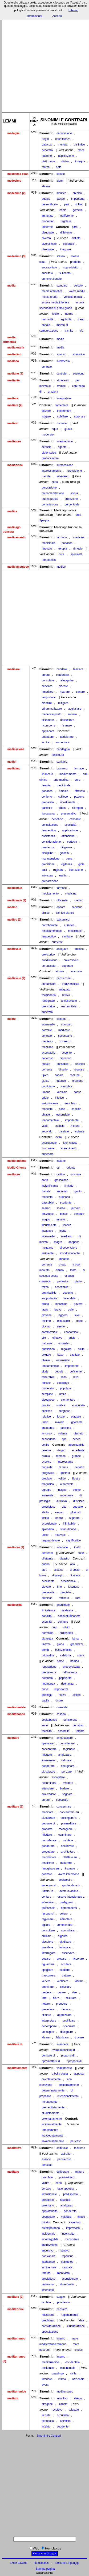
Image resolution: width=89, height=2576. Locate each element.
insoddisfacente (70, 1253)
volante (79, 1131)
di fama (63, 1467)
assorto (61, 1714)
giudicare (65, 1941)
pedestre (63, 1281)
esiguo (46, 1219)
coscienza (48, 847)
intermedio (63, 361)
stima (80, 1655)
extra (59, 1137)
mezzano (47, 1047)
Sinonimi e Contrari (49, 2435)
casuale (59, 1125)
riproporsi (47, 1913)
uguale (46, 198)
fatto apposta (65, 2188)
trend (81, 319)
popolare (65, 1388)
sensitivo (62, 2398)
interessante (65, 1461)
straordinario (68, 1148)
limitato (69, 1185)
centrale (47, 366)
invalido (59, 1422)
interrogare (48, 1953)
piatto (78, 1281)
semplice (66, 1086)
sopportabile (49, 1298)
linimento (47, 774)
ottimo (77, 1489)
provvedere (49, 1794)
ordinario (77, 1080)
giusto (68, 429)
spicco (77, 1695)
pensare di (48, 1823)
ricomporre (48, 725)
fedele (62, 210)
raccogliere (66, 1829)
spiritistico (79, 354)
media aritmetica (52, 291)
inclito (45, 1518)
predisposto (70, 2194)
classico (80, 1064)
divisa (65, 161)
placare (63, 686)
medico (61, 566)
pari (66, 204)
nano (79, 1320)
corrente (47, 1069)
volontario (48, 2205)
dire (74, 1992)
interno (61, 2338)
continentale (68, 2368)
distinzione (48, 161)
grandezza (77, 1644)
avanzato (76, 971)
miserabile (48, 1377)
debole (59, 1371)
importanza (61, 1689)
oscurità (47, 1621)
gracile (46, 1405)
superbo (74, 1518)
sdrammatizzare (52, 708)
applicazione (66, 155)
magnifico (48, 1484)
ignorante (76, 1422)
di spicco (78, 1501)
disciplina (47, 853)
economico (71, 1332)
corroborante (50, 925)
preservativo (68, 813)
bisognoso (48, 1399)
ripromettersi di (51, 2061)
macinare (47, 1812)
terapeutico (49, 936)
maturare (66, 1863)
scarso (61, 1208)
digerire (62, 1936)
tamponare (48, 697)
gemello (78, 210)
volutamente (64, 2068)
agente (62, 447)
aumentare (62, 742)
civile (73, 2373)
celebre (46, 1450)
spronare (79, 416)
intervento (63, 476)
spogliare (47, 1970)
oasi (44, 869)
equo (55, 429)
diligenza (66, 847)
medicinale (48, 543)
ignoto (78, 1191)
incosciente (72, 2239)
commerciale (50, 1332)
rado (64, 1377)
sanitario (62, 761)
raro (75, 1377)
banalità (47, 1616)
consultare (48, 1930)
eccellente (78, 1450)
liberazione (76, 869)
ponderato (70, 2211)
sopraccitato (49, 267)
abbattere (48, 736)
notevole (60, 1534)
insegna (80, 161)
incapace (47, 1230)
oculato (46, 2302)
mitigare (63, 703)
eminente (47, 1495)
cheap (62, 1264)
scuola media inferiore (55, 302)
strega (78, 2398)
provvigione (74, 470)
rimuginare (67, 1766)
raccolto (47, 1731)
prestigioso (48, 1506)
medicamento (67, 774)
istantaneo (48, 2261)
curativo (69, 925)
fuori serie (48, 1148)
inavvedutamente (52, 2135)
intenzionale (49, 2194)
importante (72, 1120)
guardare (47, 1947)
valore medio (77, 291)
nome (60, 1661)
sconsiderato (70, 2278)
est (58, 1167)
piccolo (75, 1208)
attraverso (63, 380)
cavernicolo (71, 960)
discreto (61, 1018)
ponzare (66, 1771)
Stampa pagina (45, 2568)
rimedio (78, 548)
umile (62, 1394)
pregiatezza (49, 1672)
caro (44, 1569)
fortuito (46, 2273)
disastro (64, 1558)
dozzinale (48, 1213)
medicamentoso (52, 931)
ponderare (48, 1766)
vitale (45, 1125)
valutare (66, 1760)
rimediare (47, 691)
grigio (45, 1097)
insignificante (50, 1103)
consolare (48, 680)
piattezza (47, 1638)
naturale (61, 1080)
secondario (65, 1035)
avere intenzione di (64, 2050)
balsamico (63, 919)
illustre (76, 1478)
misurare (71, 1998)
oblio (66, 1627)
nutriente (57, 942)
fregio (45, 139)
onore (59, 1700)
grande (76, 1456)
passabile (63, 1064)
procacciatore (50, 458)
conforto (47, 796)
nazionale (78, 2379)
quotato (65, 1473)
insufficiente (49, 1225)
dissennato (67, 2284)
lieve (77, 1315)
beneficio (57, 819)
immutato (47, 215)
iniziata (46, 2415)
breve (57, 1309)
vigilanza (66, 864)
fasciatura (58, 755)
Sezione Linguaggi (67, 2563)
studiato (65, 2199)
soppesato (48, 2216)
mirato (45, 2222)
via (81, 330)
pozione (79, 796)
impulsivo (47, 2250)
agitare (46, 1924)
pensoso (78, 1725)
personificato (50, 204)
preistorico (48, 954)
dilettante (47, 1558)
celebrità (65, 1655)
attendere (48, 1788)
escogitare (58, 1777)
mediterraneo (65, 2391)
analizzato (66, 2205)
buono (45, 1564)
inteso (81, 2216)
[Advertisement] (44, 61)
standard (62, 285)
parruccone (64, 978)
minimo (46, 1320)
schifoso (47, 1411)
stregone (47, 2404)
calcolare (65, 1986)
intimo (62, 2379)
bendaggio (63, 749)
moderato (48, 434)
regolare (66, 221)
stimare (46, 2015)
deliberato (63, 2171)
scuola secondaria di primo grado (61, 305)
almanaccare (65, 1737)
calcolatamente (51, 2079)
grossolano (61, 1180)
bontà (45, 1649)
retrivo (66, 995)
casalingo (63, 1382)
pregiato (47, 1478)
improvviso (73, 2228)
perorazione (49, 487)
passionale (48, 2256)
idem (60, 180)
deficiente (76, 1371)
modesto (47, 1109)
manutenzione (50, 858)
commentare (65, 1924)
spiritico (61, 354)
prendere (61, 2003)
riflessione (48, 2314)
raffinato (64, 1598)
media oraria (49, 296)
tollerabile (70, 1298)
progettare (48, 1851)
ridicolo (46, 1382)
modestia (67, 1610)
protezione (71, 499)
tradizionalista (70, 984)
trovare (79, 2037)
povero (78, 1304)
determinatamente (53, 2090)
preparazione (50, 881)
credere (46, 1992)
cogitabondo (49, 1719)
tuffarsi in (47, 1891)
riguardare (48, 1964)
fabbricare (62, 2037)
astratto (65, 2153)
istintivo (64, 2250)
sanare (80, 691)
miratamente (49, 2101)
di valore (75, 1575)
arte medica (61, 779)
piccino (46, 1326)
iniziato (46, 2426)
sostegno (79, 373)
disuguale (48, 232)
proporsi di (67, 2055)
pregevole (48, 1473)
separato (68, 243)
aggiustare (74, 708)
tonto (73, 1270)
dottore (61, 907)
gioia (81, 864)
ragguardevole (51, 1540)
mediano (47, 1041)
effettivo (57, 1337)
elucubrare (48, 1771)
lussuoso (73, 1586)
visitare (79, 1981)
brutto (45, 1304)
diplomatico (49, 452)
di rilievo (62, 1501)
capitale (76, 1109)
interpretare (64, 398)
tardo (45, 1422)
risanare (67, 725)
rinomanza (48, 1683)
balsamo (62, 768)
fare (44, 1998)
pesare (46, 1958)
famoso (60, 1456)
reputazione (49, 1666)
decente (67, 1052)
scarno (46, 1208)
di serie (63, 1069)
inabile (67, 1225)
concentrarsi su (69, 1812)
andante (64, 1259)
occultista (63, 2415)
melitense (48, 2368)
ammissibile (49, 1292)
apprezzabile (77, 1444)
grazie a (53, 391)
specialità (76, 554)
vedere (46, 1981)
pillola (62, 808)
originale (47, 1467)
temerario (48, 2284)
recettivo (57, 2409)
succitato (47, 273)
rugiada (58, 869)
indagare (64, 1947)
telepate (74, 2409)
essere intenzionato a (70, 1896)
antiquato (62, 949)
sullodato (65, 273)
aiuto (55, 482)
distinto (76, 238)
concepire (48, 2031)
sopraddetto (70, 267)
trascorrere (48, 1975)
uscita (62, 875)
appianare (48, 731)
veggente (63, 2426)
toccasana (48, 813)
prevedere (48, 2009)
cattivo (61, 1174)
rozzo (45, 1287)
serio (45, 1725)
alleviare (47, 686)
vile (44, 1337)
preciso (77, 193)
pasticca (47, 808)
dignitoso (65, 1058)
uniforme (47, 227)
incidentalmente (51, 2124)
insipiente (48, 1253)
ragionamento (69, 2314)
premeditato (66, 2177)
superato (67, 965)
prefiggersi (66, 1902)
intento (80, 1731)
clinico (45, 912)
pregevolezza (71, 1666)
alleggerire (66, 680)
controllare (67, 1930)
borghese (64, 1411)
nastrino (47, 155)
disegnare (66, 2031)
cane (81, 1553)
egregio (46, 1489)
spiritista (65, 2421)
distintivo (79, 144)
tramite (69, 330)
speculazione (50, 2331)
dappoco (74, 1242)
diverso (46, 238)
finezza (46, 1644)
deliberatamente (69, 2085)
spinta (74, 493)
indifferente (67, 215)
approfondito (49, 2211)
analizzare (64, 1754)
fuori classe (70, 1142)
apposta (79, 2073)
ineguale (65, 249)
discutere (47, 1941)
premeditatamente (53, 2107)
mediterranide (50, 2362)
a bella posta (60, 2073)
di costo (74, 1569)
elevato (59, 1512)
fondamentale (50, 1120)
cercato (46, 2188)
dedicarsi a (65, 1879)
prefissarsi (48, 1908)
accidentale (49, 2267)
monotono (48, 221)
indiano (61, 1160)
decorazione (64, 133)
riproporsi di (74, 2061)
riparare (64, 691)
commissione (50, 504)
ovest (45, 2384)
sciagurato (78, 1405)
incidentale (48, 2233)
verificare (62, 1981)
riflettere (47, 1754)
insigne (61, 1489)
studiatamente (50, 2113)
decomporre (49, 2026)
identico (61, 193)
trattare (66, 1975)
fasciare (78, 669)
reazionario (49, 995)
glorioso (76, 1512)
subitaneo (67, 2261)
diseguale (48, 249)
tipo (64, 1439)
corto (45, 1180)
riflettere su (70, 1857)
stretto (61, 1326)
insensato (48, 2290)
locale (61, 1416)
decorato (47, 150)
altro (74, 227)
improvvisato (49, 2245)
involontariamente (53, 2141)
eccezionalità (63, 1649)
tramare (70, 1868)
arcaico (79, 949)
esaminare (48, 1760)
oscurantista (69, 1006)
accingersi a (69, 1817)
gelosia (64, 853)
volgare (46, 1354)
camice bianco (65, 912)
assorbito (63, 1731)
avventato (75, 2222)
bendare (62, 669)
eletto (45, 1512)
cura (61, 554)
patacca (47, 144)
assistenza (48, 836)
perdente (47, 1553)
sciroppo (77, 808)
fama (75, 1638)
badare (64, 1788)
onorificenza (62, 139)
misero (61, 1219)
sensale (46, 447)
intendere (47, 1902)
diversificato (49, 243)
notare (46, 2003)
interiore (47, 2379)
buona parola (50, 499)
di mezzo (64, 1041)
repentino (67, 2256)
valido (62, 1478)
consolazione (50, 824)
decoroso (47, 1058)
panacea (67, 543)
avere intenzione (68, 1874)
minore (75, 1125)
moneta (62, 144)
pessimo (66, 1427)
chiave (46, 1114)
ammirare (48, 1986)
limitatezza (48, 1610)
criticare (47, 1936)
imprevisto (63, 2273)
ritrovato (47, 548)
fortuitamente (50, 2130)
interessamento (51, 470)
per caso (75, 2141)
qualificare (69, 2020)
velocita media (73, 296)
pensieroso (70, 1719)
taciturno (79, 2148)
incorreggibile (50, 2239)
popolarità (65, 1678)
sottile (45, 1444)
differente (66, 232)
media (60, 339)
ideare (45, 2037)
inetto (62, 1230)
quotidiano (48, 1086)
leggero (62, 1315)
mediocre (64, 1030)
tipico (45, 1075)
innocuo (47, 1433)
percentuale (72, 504)
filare (56, 1998)
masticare (48, 1863)
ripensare (47, 1743)
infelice (59, 1097)
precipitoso (48, 2278)
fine (59, 1586)
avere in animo (69, 1891)
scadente (66, 1202)
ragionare (69, 1749)
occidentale (72, 2362)
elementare (68, 1399)
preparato (48, 802)
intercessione (65, 465)
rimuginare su (50, 1868)
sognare (67, 1794)
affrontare (66, 1919)
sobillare (62, 416)
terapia (62, 548)
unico (45, 1534)
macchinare (49, 1857)
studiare (65, 1970)
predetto (75, 262)
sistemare (48, 720)
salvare (72, 714)
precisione (48, 864)
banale (59, 1075)
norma (69, 313)
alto (64, 1506)
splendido (48, 1529)
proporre (47, 1829)
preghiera (48, 2320)
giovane (47, 1315)
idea (81, 2320)
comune (75, 1075)
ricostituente (68, 802)
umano (46, 1092)
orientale (62, 1707)
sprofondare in (71, 1885)
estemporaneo (51, 2228)
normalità (47, 319)
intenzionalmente (68, 2096)
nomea (74, 1661)
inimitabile (69, 1523)
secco (76, 1439)
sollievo (63, 796)
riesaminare (49, 1783)
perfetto (79, 1467)
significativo (73, 1540)
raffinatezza (70, 1672)
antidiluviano (49, 960)
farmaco (62, 537)
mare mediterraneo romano (58, 2341)
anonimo (62, 1191)
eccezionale (49, 1142)
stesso (61, 174)
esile (71, 1309)
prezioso (47, 1598)
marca (45, 167)
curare (46, 674)
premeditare (68, 1823)
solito (78, 204)
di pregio (57, 1575)
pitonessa (48, 2421)
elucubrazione (76, 2326)
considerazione (51, 841)
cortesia (72, 841)
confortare (62, 674)
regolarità (66, 319)
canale (46, 325)
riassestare (67, 720)
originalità (48, 1655)
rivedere (68, 1783)
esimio (46, 1456)
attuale (60, 971)
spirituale (62, 2148)
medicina (78, 537)
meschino (71, 1103)
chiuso (78, 2349)
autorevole (66, 1484)
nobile (59, 1518)
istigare (46, 416)
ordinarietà (66, 1633)
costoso (58, 1569)
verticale (62, 1092)
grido (45, 1689)
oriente (71, 1167)
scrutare (66, 1964)
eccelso (46, 1461)
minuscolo (63, 1320)
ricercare (78, 1958)
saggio (61, 2296)
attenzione (67, 836)
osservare (68, 1953)
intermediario (65, 441)
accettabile (48, 1052)
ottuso (60, 1270)
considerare (67, 1743)
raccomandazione (53, 493)
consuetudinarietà (69, 1616)
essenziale (63, 1114)
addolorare (66, 736)
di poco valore (68, 1247)
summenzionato (52, 278)
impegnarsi (49, 1885)
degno (61, 1450)
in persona (77, 198)
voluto (45, 2183)
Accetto (57, 16)
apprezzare (64, 2015)
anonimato (63, 1604)
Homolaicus (41, 2563)
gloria (60, 1644)
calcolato (47, 2177)
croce (81, 150)
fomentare (62, 405)
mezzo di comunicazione (53, 327)
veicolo (78, 285)
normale (62, 423)
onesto (46, 1064)
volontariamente (52, 2118)
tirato (45, 1309)
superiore (47, 1154)
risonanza (67, 1683)
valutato (66, 2216)
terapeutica (49, 560)
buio (54, 1627)
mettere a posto (51, 714)
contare (46, 1896)
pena (69, 858)
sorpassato (49, 965)
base (62, 1109)
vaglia (45, 1700)
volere (64, 1913)
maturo (79, 2171)
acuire (45, 742)
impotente (48, 1427)
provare (61, 1958)
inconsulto (68, 2233)
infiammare (64, 411)
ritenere (65, 2009)
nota (58, 167)
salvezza (47, 875)
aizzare (46, 411)
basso (77, 1092)
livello (55, 313)
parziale (64, 1131)
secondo (47, 1131)
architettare (68, 1851)
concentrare (49, 1749)
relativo (46, 1416)
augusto (78, 1506)
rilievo (62, 1695)
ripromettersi (69, 1908)
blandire (47, 703)
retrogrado (48, 1000)
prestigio (47, 1695)
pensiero (62, 2309)
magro (58, 1242)
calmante (75, 819)
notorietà (47, 1678)
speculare (62, 1799)
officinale (62, 900)
